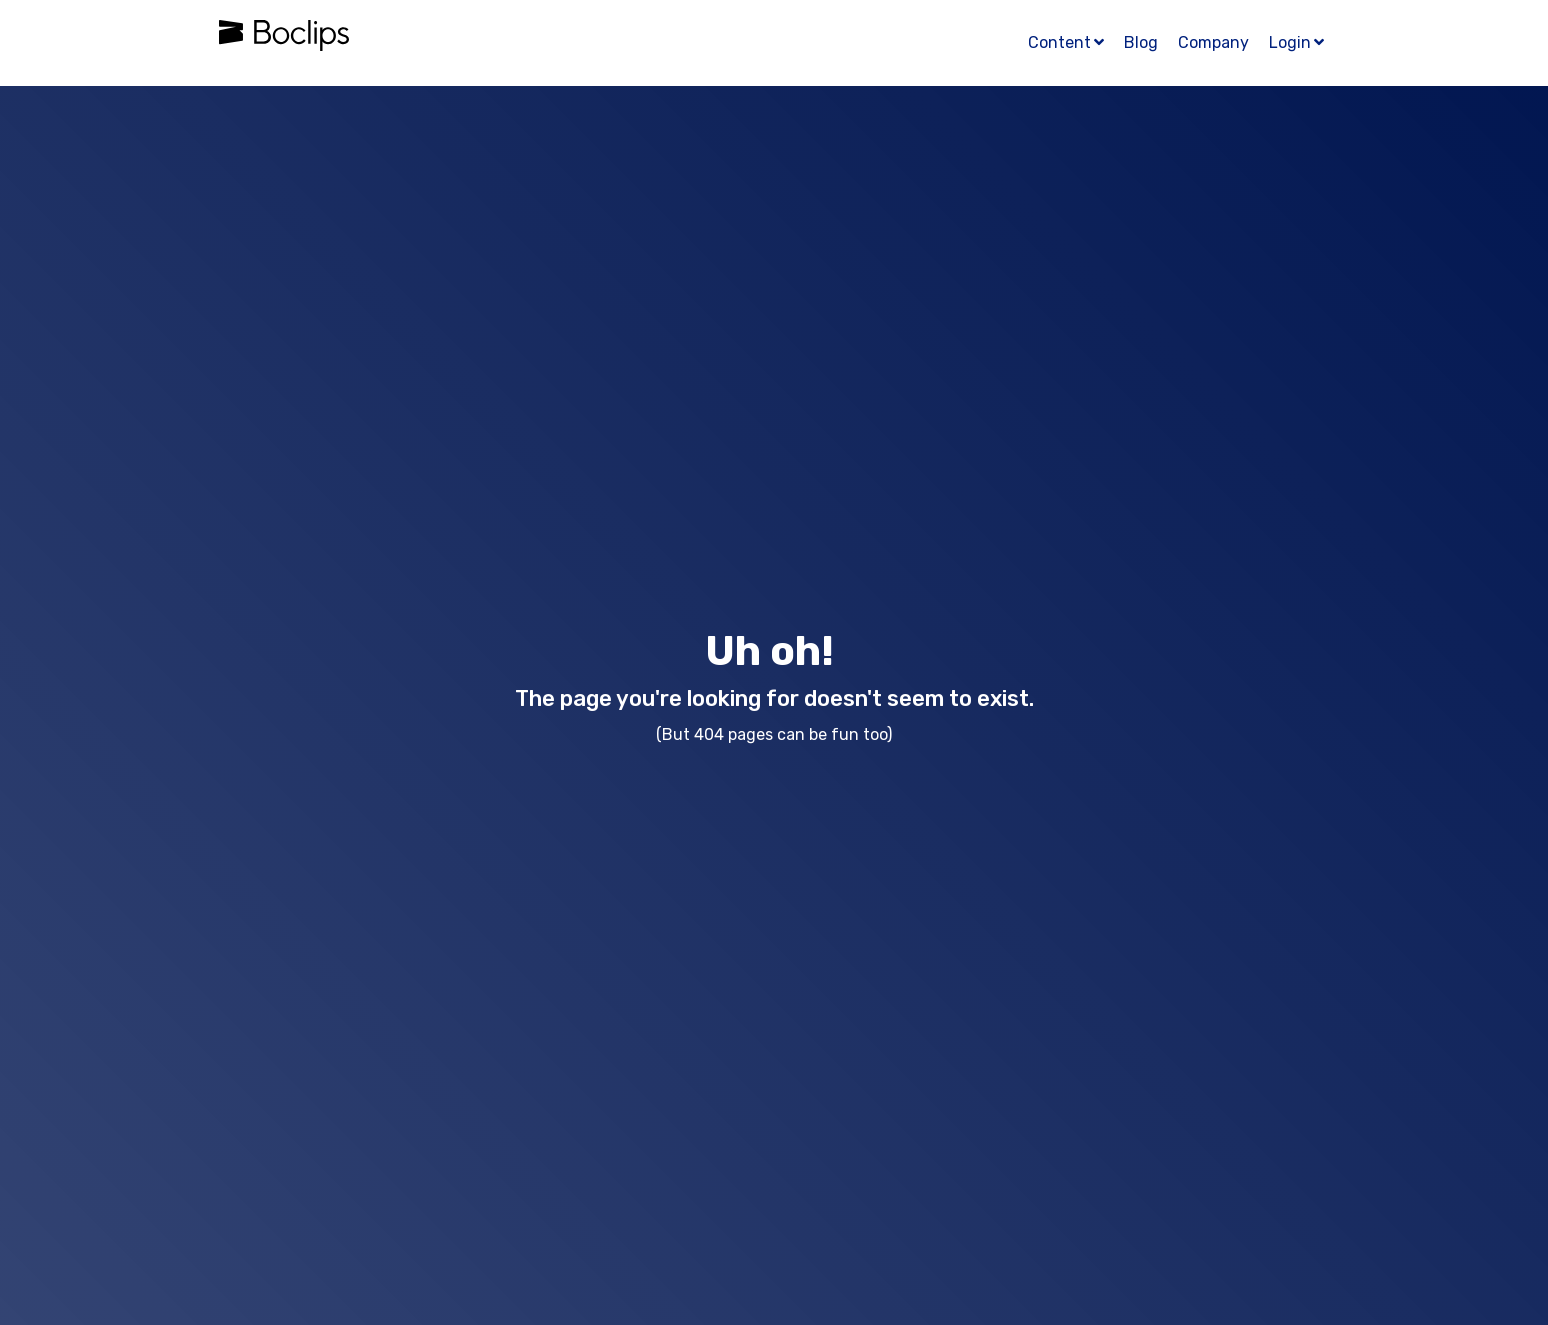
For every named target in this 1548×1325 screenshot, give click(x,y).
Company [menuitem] (1213, 42)
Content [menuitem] (1059, 42)
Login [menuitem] (1290, 42)
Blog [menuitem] (1141, 42)
